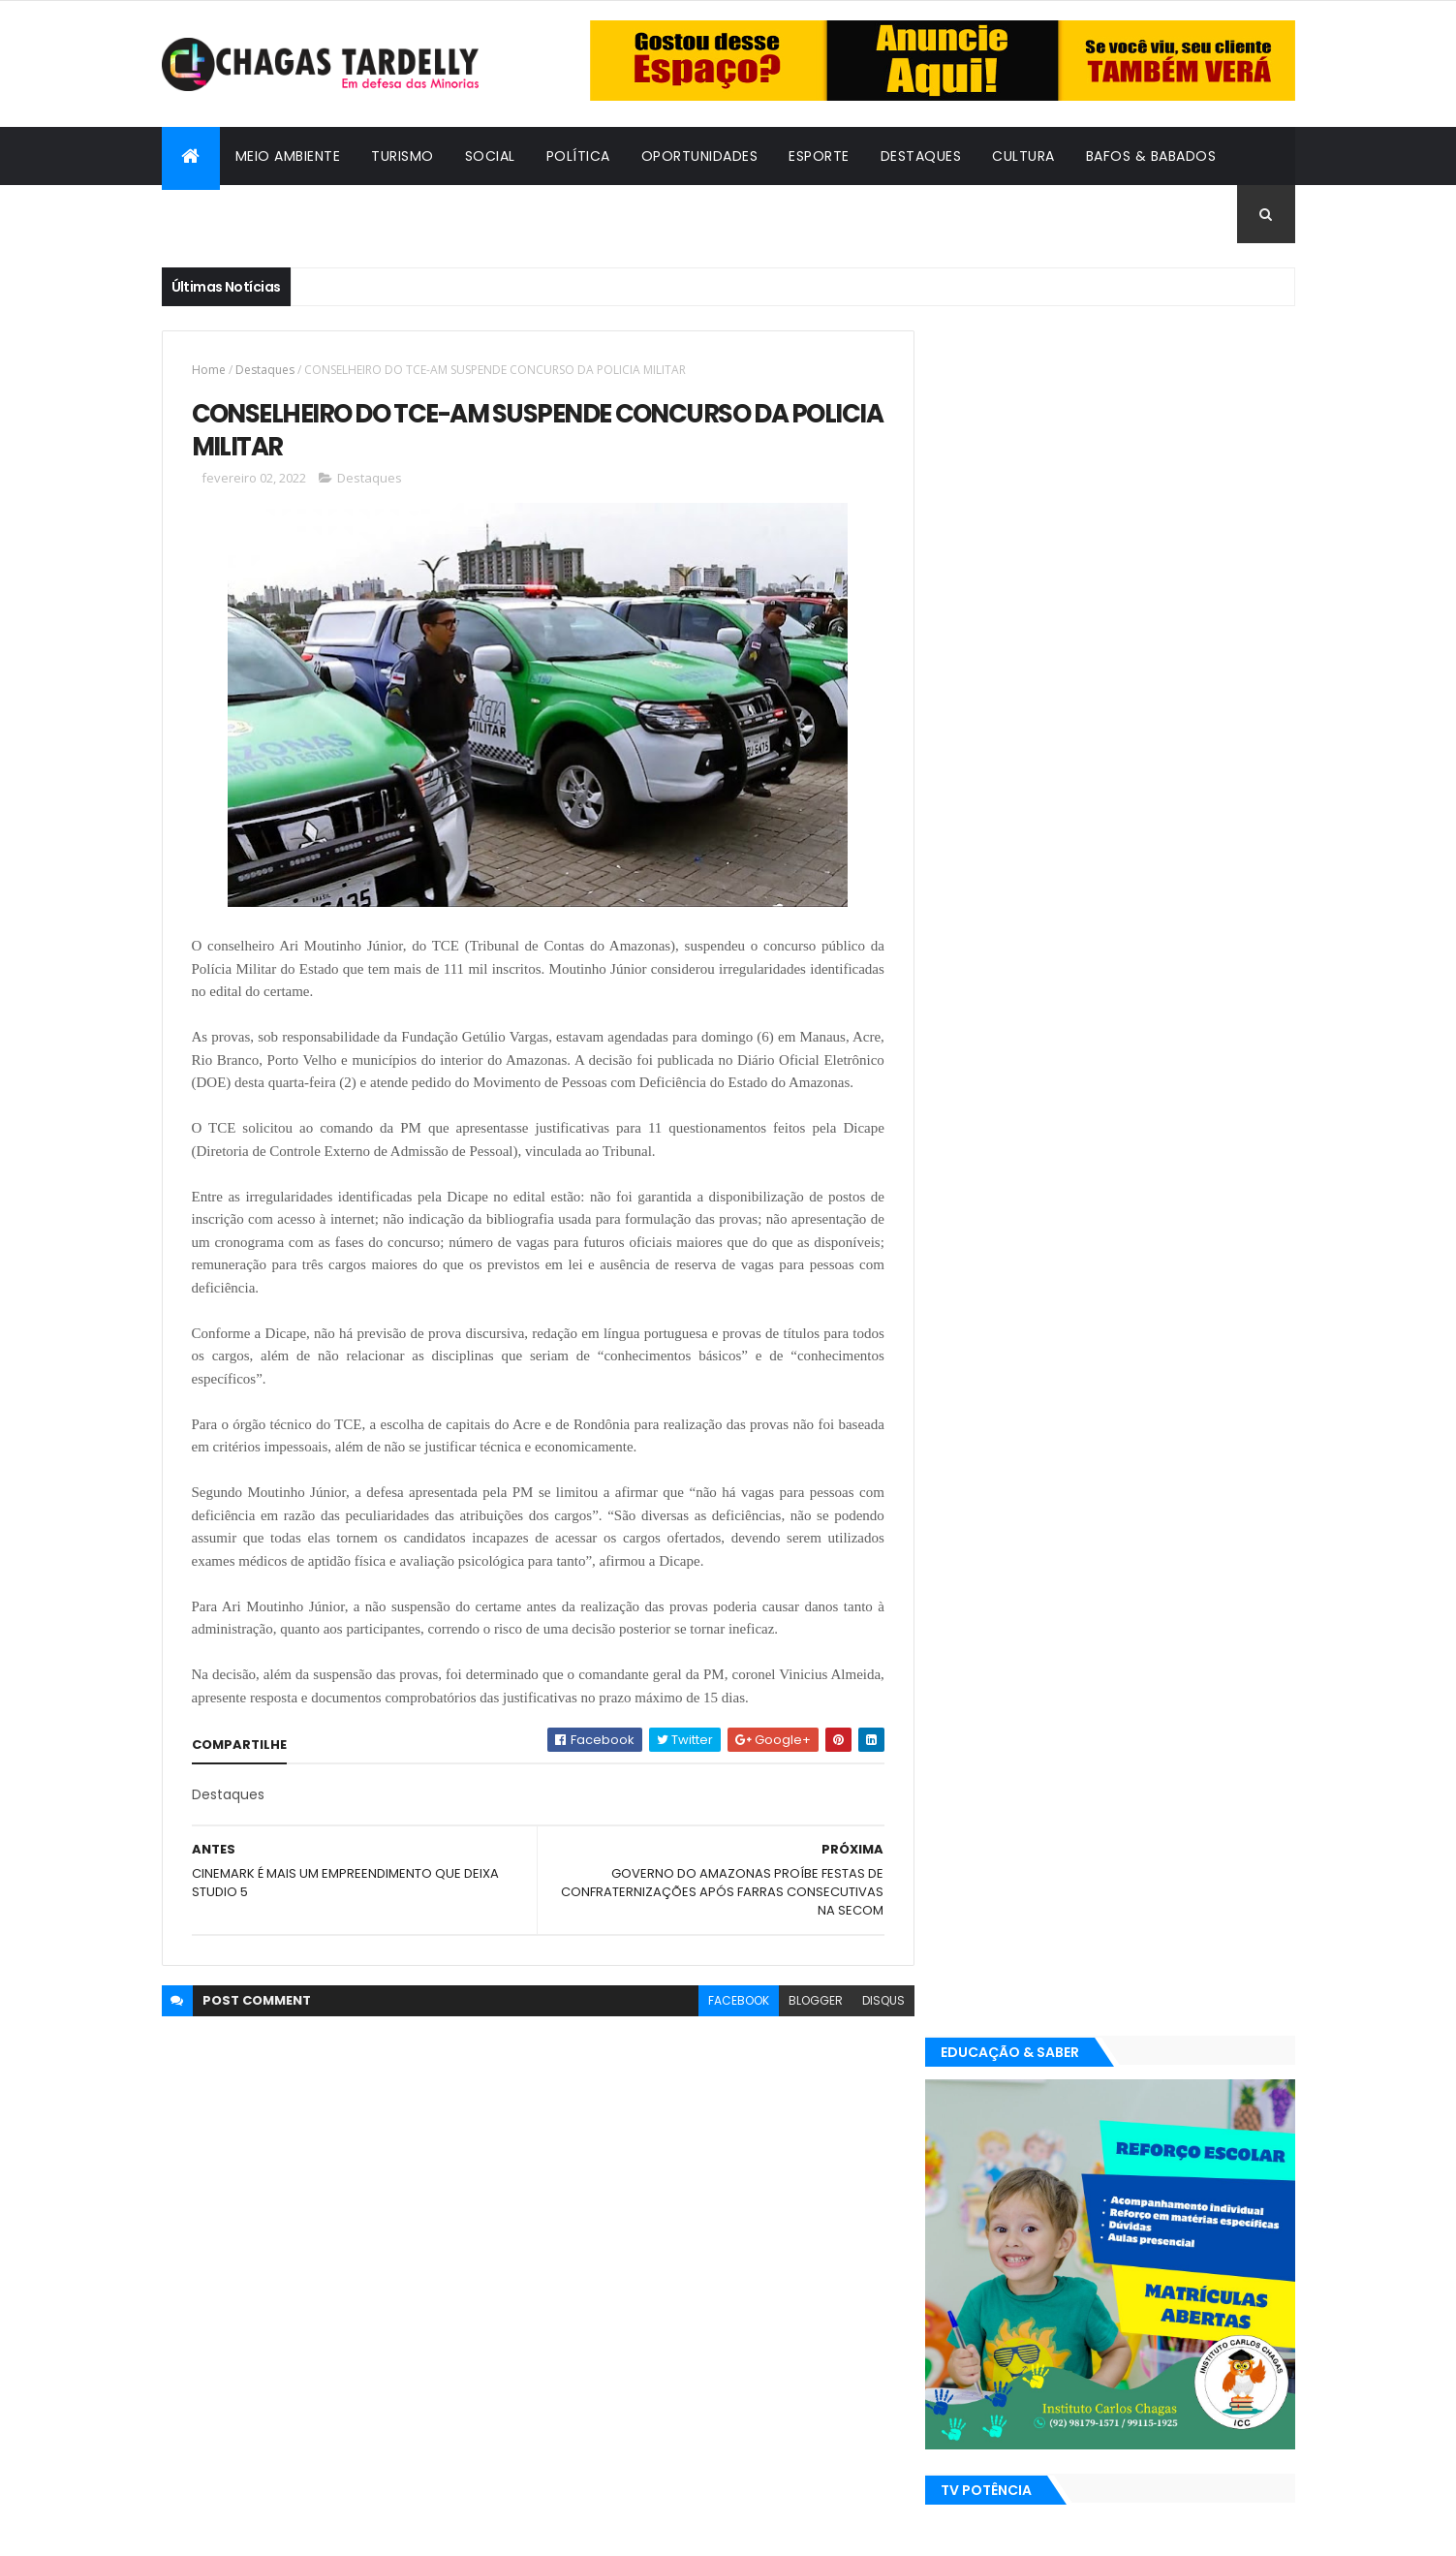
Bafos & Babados (1151, 156)
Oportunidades (700, 156)
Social (490, 156)
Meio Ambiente (288, 156)
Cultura (1023, 156)
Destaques (921, 156)
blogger (807, 2023)
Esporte (819, 156)
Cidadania (215, 214)
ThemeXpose (268, 2529)
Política (578, 156)
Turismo (402, 156)
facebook (729, 2023)
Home (209, 369)
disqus (874, 2023)
